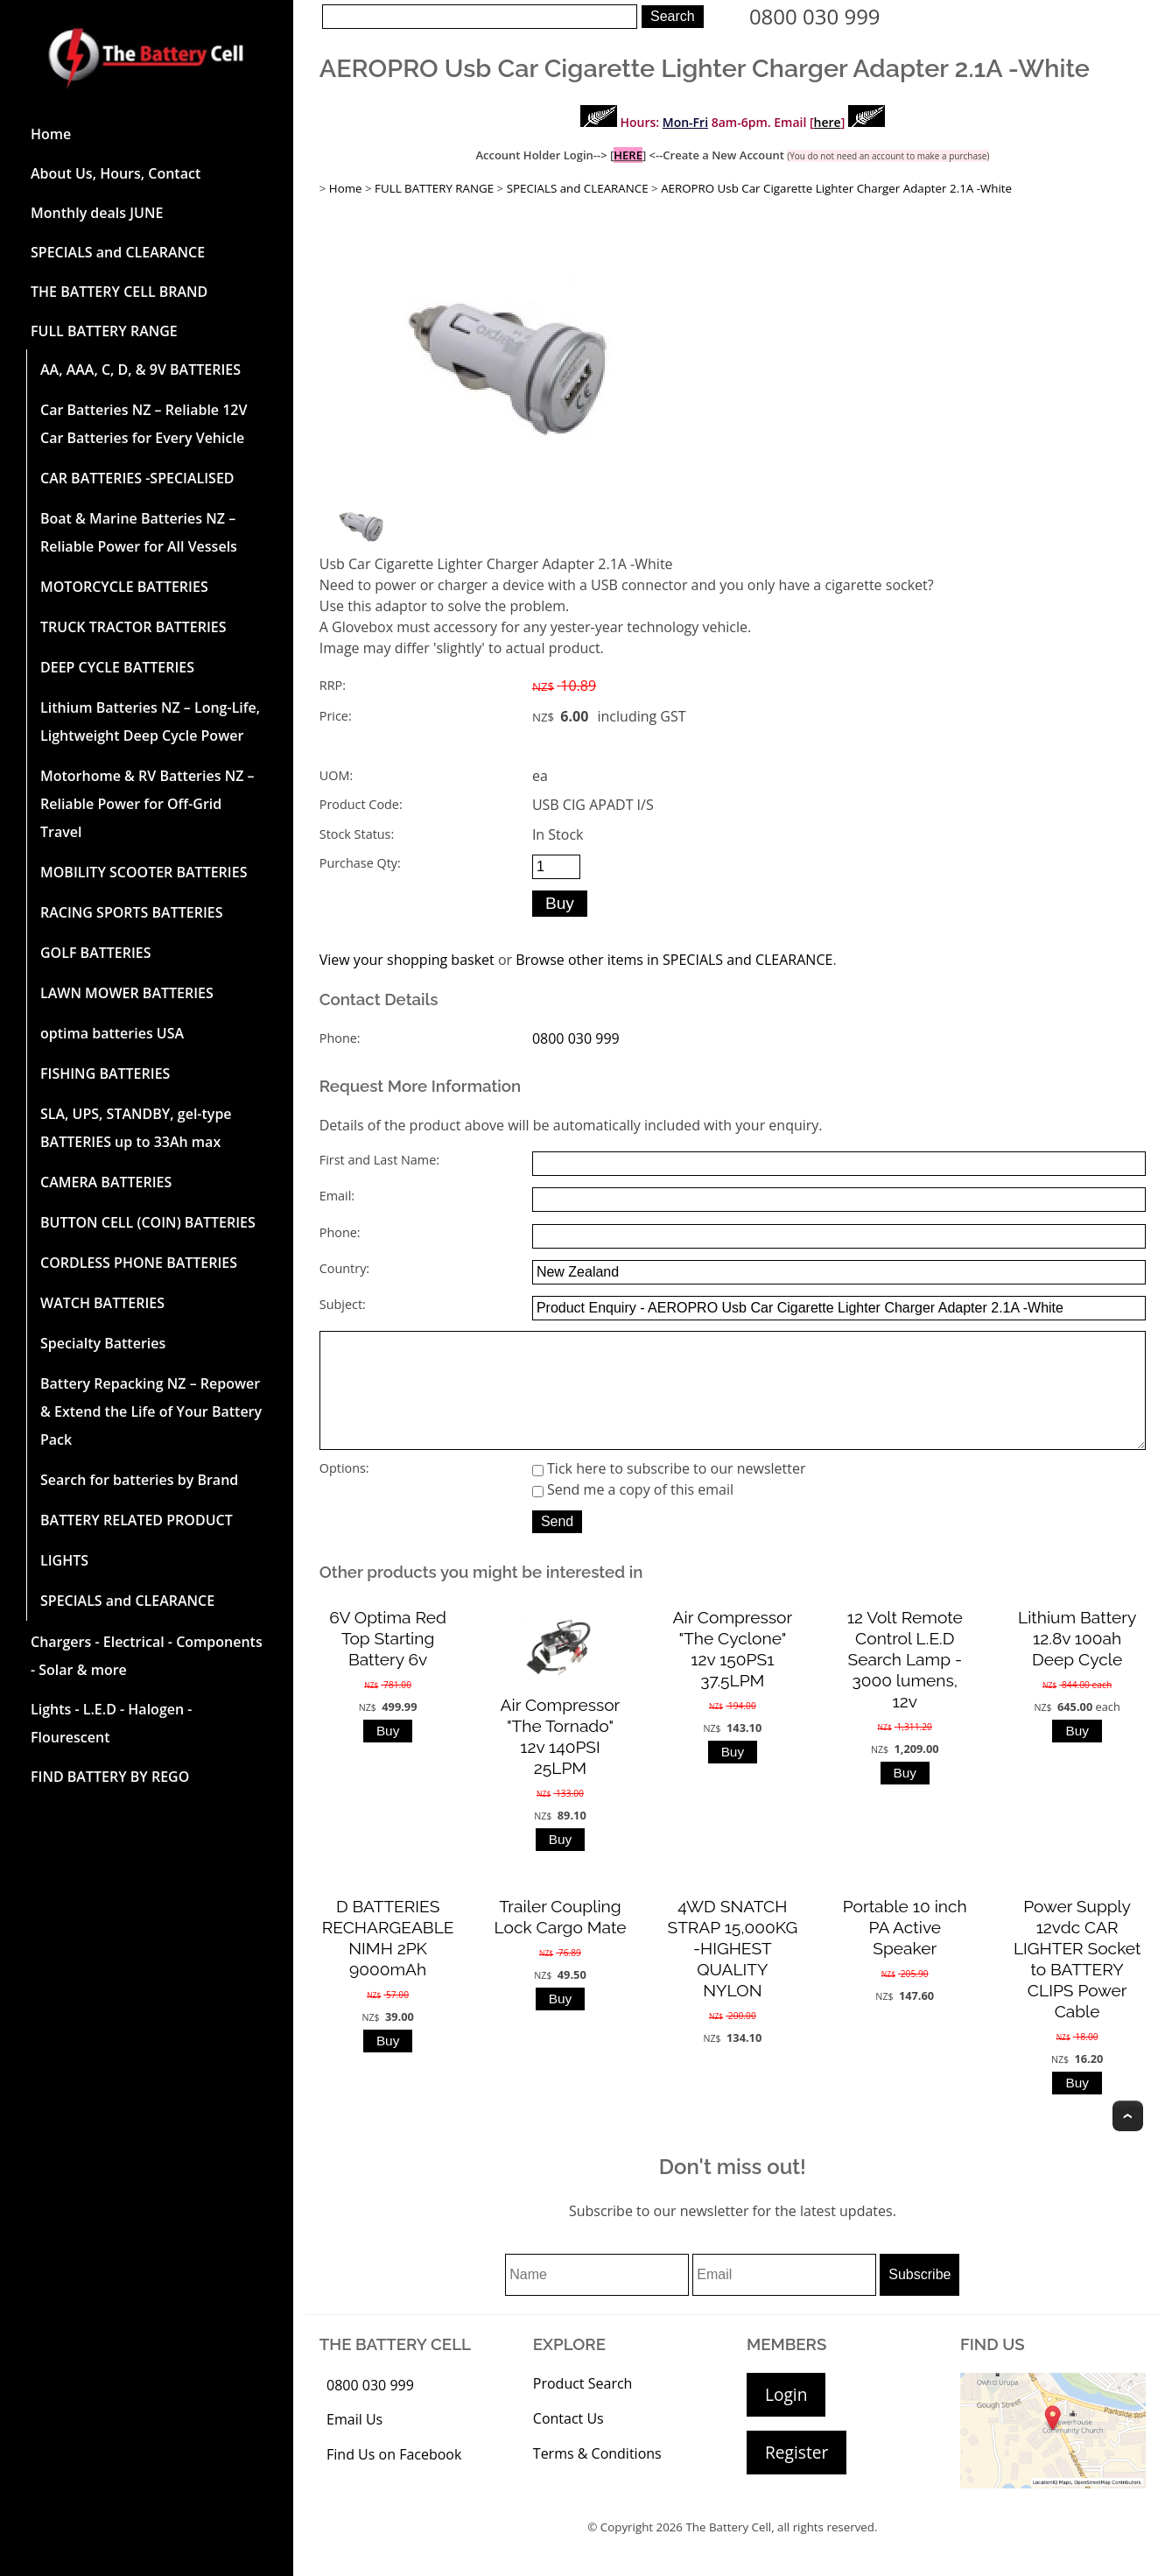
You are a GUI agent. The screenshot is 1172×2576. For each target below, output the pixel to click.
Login (786, 2419)
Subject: (342, 1304)
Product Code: (361, 804)
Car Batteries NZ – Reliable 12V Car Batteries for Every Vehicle (143, 423)
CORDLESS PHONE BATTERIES (138, 1262)
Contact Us (568, 2443)
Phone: (340, 1038)
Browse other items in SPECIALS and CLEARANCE (674, 959)
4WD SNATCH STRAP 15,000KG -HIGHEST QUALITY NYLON (733, 1972)
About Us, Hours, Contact (115, 173)
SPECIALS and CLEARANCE (118, 252)
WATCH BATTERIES (102, 1303)
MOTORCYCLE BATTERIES (124, 586)
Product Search (583, 2408)
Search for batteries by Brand (139, 1479)
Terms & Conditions (597, 2478)
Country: (344, 1268)
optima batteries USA (112, 1033)
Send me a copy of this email (632, 1514)
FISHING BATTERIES (105, 1073)
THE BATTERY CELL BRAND (119, 291)
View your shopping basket (407, 959)
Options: (344, 1492)
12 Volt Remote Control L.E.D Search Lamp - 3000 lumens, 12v (905, 1683)
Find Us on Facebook (393, 2478)
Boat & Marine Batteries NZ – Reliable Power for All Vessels (138, 532)
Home (51, 134)
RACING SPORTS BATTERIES (131, 912)
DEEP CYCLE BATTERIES (117, 667)
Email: (336, 1195)
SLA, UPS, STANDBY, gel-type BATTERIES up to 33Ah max (136, 1127)
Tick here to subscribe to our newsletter (669, 1493)
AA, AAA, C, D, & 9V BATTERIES (140, 369)
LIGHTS (64, 1560)
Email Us (354, 2443)
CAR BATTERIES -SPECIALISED (137, 478)
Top (1127, 2140)
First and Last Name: (379, 1159)
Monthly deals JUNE (97, 212)
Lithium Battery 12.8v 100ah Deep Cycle (1077, 1662)
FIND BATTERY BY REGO (110, 1776)
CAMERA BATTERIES (106, 1182)
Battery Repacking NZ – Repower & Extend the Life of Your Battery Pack (151, 1411)
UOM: (336, 775)
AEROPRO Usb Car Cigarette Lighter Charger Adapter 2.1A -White (836, 188)
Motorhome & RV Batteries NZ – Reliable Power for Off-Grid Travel (147, 803)
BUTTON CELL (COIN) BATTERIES (148, 1222)
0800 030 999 (815, 16)
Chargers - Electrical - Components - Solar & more (147, 1655)
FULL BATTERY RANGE (104, 331)
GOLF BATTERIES (95, 952)
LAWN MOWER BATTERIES (127, 993)
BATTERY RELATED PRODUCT (136, 1520)
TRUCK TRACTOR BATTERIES (133, 627)
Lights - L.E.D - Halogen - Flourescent (111, 1723)
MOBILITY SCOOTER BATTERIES (143, 872)
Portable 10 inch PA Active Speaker (905, 1951)
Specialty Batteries (102, 1343)
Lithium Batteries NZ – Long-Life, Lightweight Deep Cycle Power (150, 721)
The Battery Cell (728, 2551)
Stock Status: (356, 834)
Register (796, 2476)
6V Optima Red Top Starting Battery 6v (387, 1662)
